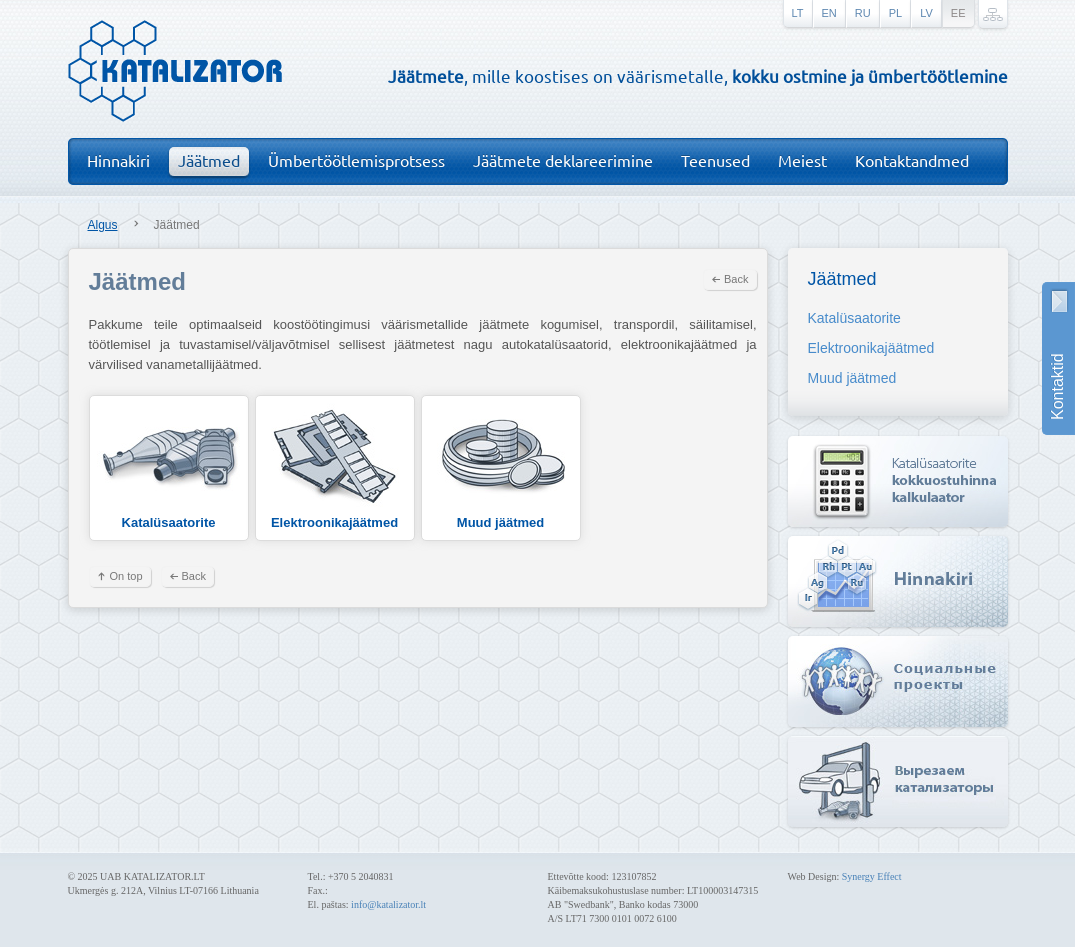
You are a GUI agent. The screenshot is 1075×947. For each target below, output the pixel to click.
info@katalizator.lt (388, 904)
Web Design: (815, 876)
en (829, 13)
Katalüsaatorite (169, 466)
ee (958, 13)
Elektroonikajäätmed (335, 466)
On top (126, 576)
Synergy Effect (872, 876)
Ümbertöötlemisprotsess (356, 160)
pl (895, 13)
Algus (103, 225)
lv (926, 13)
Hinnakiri (118, 160)
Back (736, 279)
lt (798, 13)
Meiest (802, 160)
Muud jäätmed (501, 466)
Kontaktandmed (912, 160)
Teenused (715, 160)
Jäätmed (209, 160)
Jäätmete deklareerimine (563, 160)
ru (863, 13)
